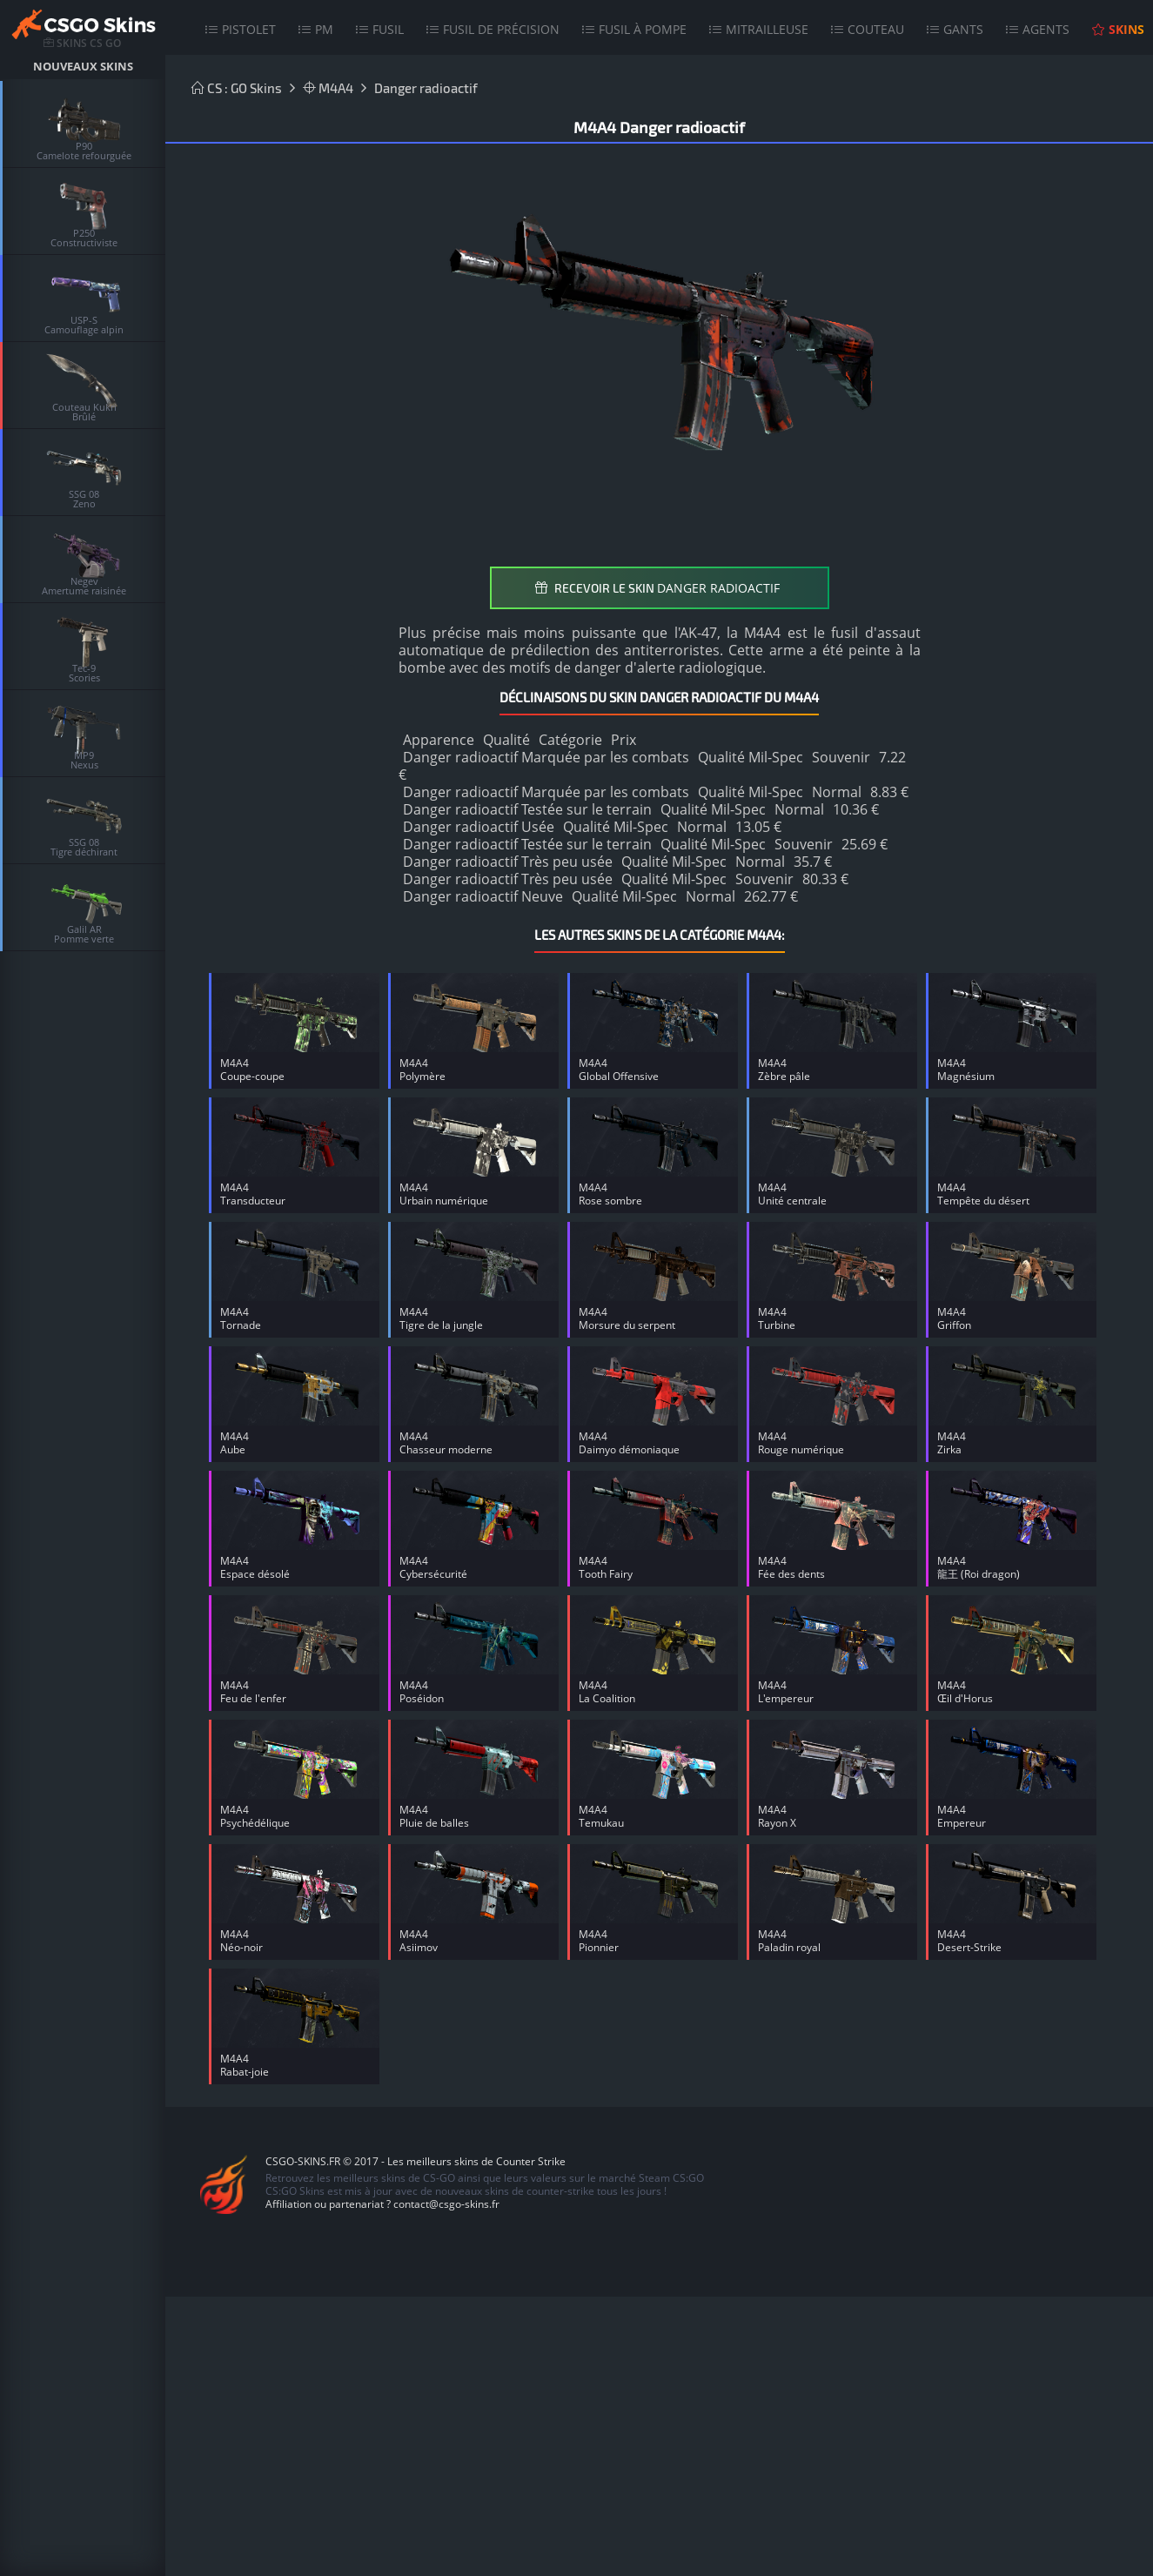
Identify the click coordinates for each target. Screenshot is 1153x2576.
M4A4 (328, 88)
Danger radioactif (426, 88)
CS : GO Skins (236, 88)
